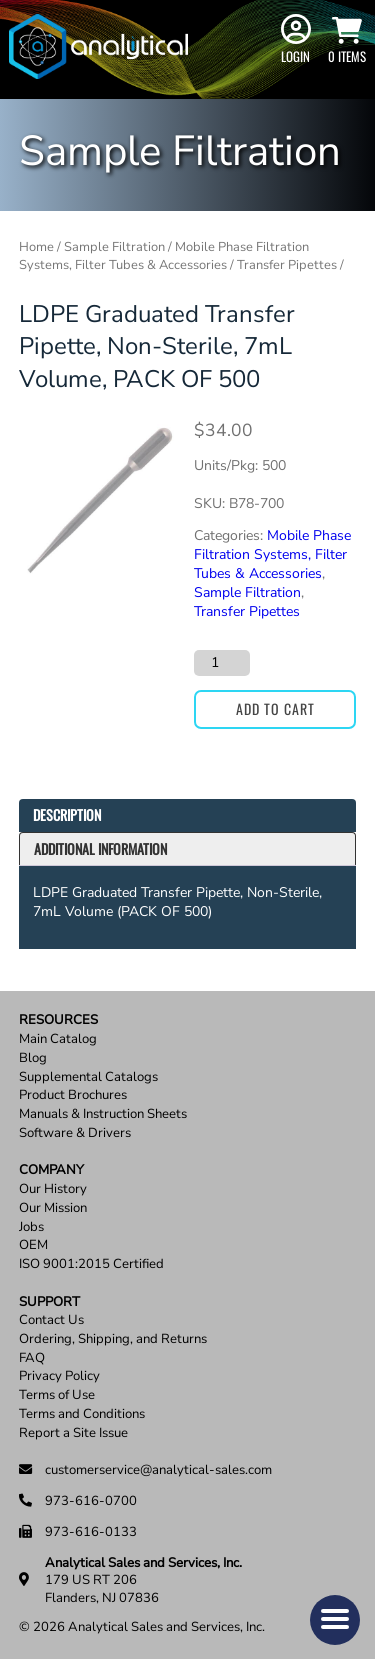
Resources (58, 1020)
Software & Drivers (75, 1133)
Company (51, 1170)
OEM (33, 1245)
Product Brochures (73, 1095)
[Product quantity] (222, 663)
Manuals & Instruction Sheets (103, 1114)
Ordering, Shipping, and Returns (113, 1339)
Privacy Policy (59, 1376)
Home (36, 247)
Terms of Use (57, 1395)
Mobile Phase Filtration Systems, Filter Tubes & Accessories (164, 255)
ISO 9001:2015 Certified (91, 1264)
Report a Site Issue (73, 1433)
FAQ (32, 1358)
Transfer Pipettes (287, 265)
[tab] (188, 815)
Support (49, 1302)
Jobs (31, 1227)
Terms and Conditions (82, 1414)
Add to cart (275, 708)
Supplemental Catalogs (88, 1077)
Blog (33, 1058)
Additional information (100, 848)
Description (67, 814)
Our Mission (53, 1208)
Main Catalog (58, 1039)
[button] (335, 1620)
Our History (53, 1189)
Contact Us (51, 1320)
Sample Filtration (114, 247)
